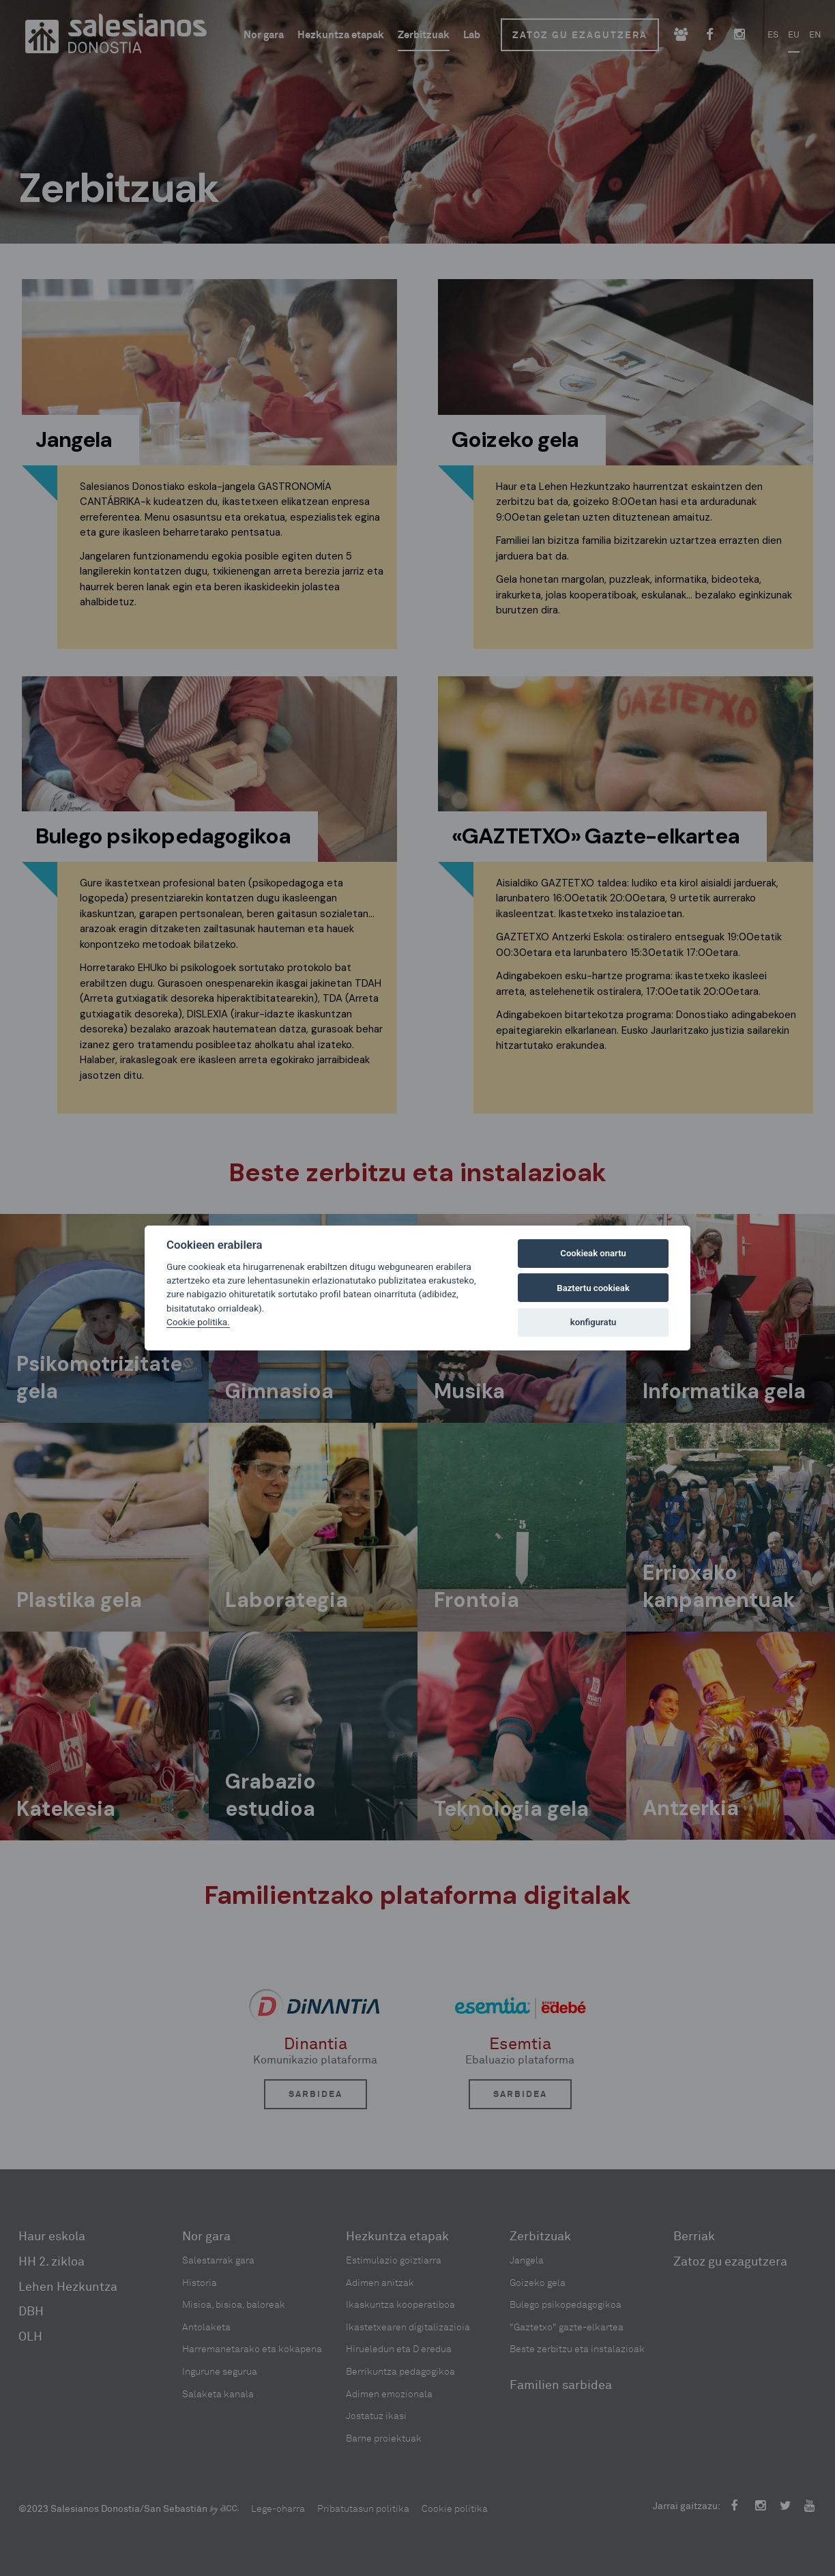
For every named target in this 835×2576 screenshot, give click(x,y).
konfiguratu (593, 1322)
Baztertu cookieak (593, 1288)
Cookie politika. (198, 1321)
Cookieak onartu (593, 1253)
